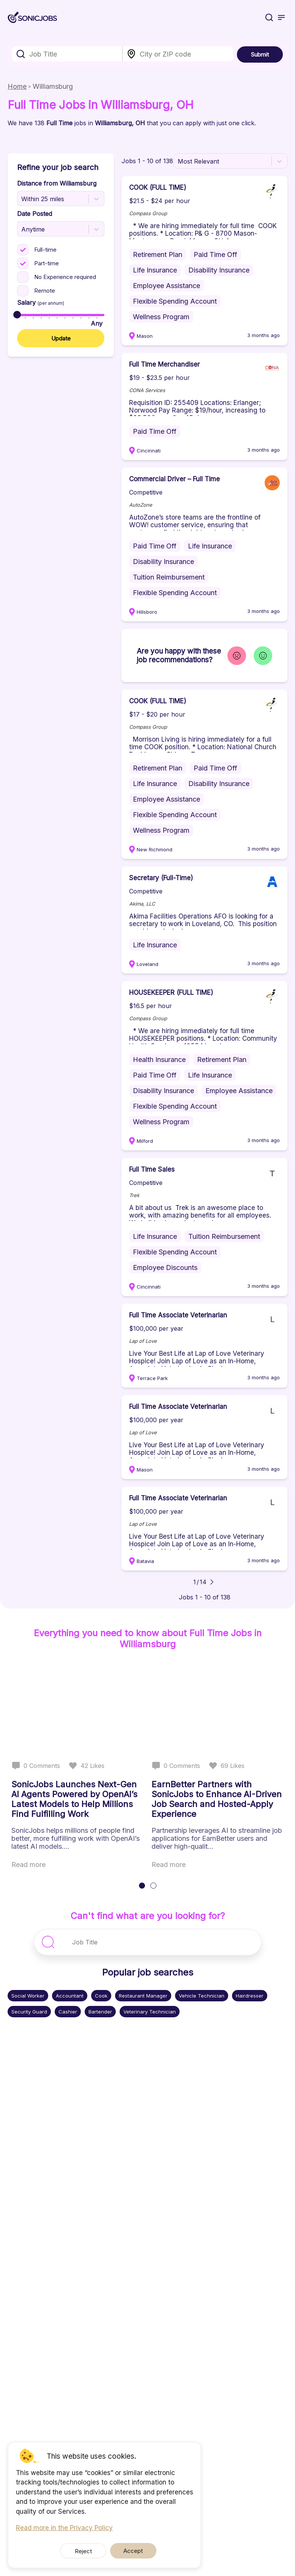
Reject (89, 2551)
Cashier (67, 2012)
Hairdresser (249, 1996)
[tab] (142, 1886)
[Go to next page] (212, 1582)
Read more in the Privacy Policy (64, 2528)
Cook (101, 1996)
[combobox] (67, 53)
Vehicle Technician (201, 1996)
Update (61, 338)
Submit (260, 54)
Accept (127, 2550)
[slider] (17, 314)
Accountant (70, 1996)
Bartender (100, 2012)
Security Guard (29, 2012)
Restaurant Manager (143, 1996)
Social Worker (27, 1996)
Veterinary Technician (149, 2012)
